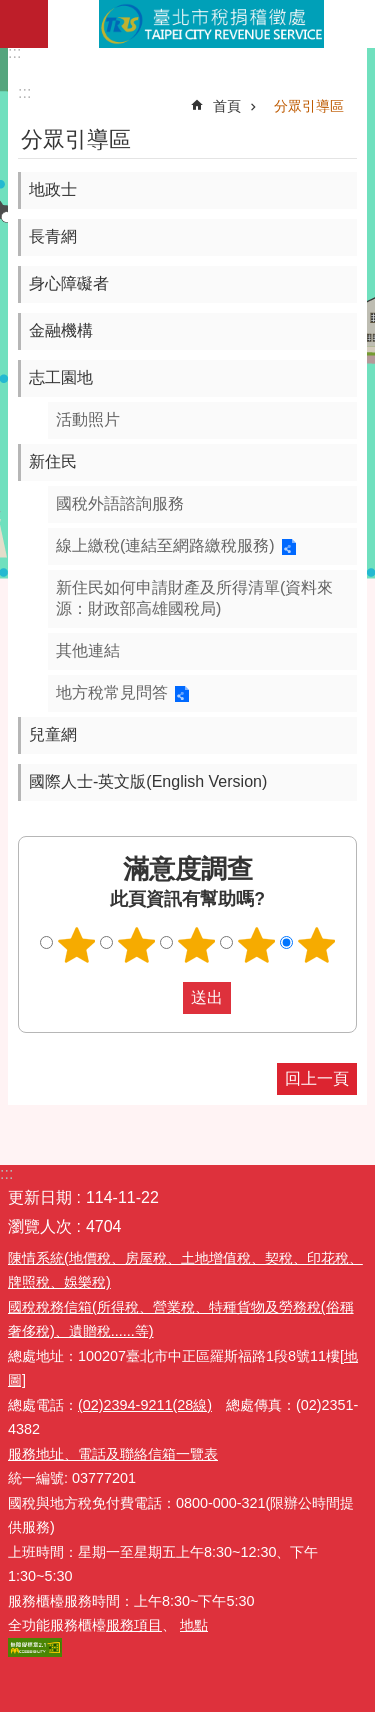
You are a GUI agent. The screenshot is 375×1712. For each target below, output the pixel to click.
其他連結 (88, 650)
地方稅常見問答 (112, 692)
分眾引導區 (309, 106)
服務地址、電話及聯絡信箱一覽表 (113, 1454)
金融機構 (61, 330)
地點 (194, 1625)
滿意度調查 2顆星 (136, 945)
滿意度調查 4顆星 (256, 945)
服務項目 (134, 1625)
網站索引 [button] (24, 24)
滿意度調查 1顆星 (76, 945)
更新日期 (40, 1197)
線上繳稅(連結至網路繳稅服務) (165, 545)
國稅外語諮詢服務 (120, 503)
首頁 (227, 106)
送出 (164, 998)
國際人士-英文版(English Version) (148, 781)
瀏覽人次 (40, 1226)
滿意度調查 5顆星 (316, 945)
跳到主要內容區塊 (10, 10)
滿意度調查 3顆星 (196, 945)
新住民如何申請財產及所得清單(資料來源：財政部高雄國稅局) (194, 598)
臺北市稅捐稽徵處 (211, 24)
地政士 (53, 189)
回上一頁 (317, 1078)
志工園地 (61, 377)
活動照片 (88, 419)
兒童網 (53, 734)
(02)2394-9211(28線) (145, 1405)
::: (14, 52)
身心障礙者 (69, 283)
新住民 (53, 461)
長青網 (53, 236)
